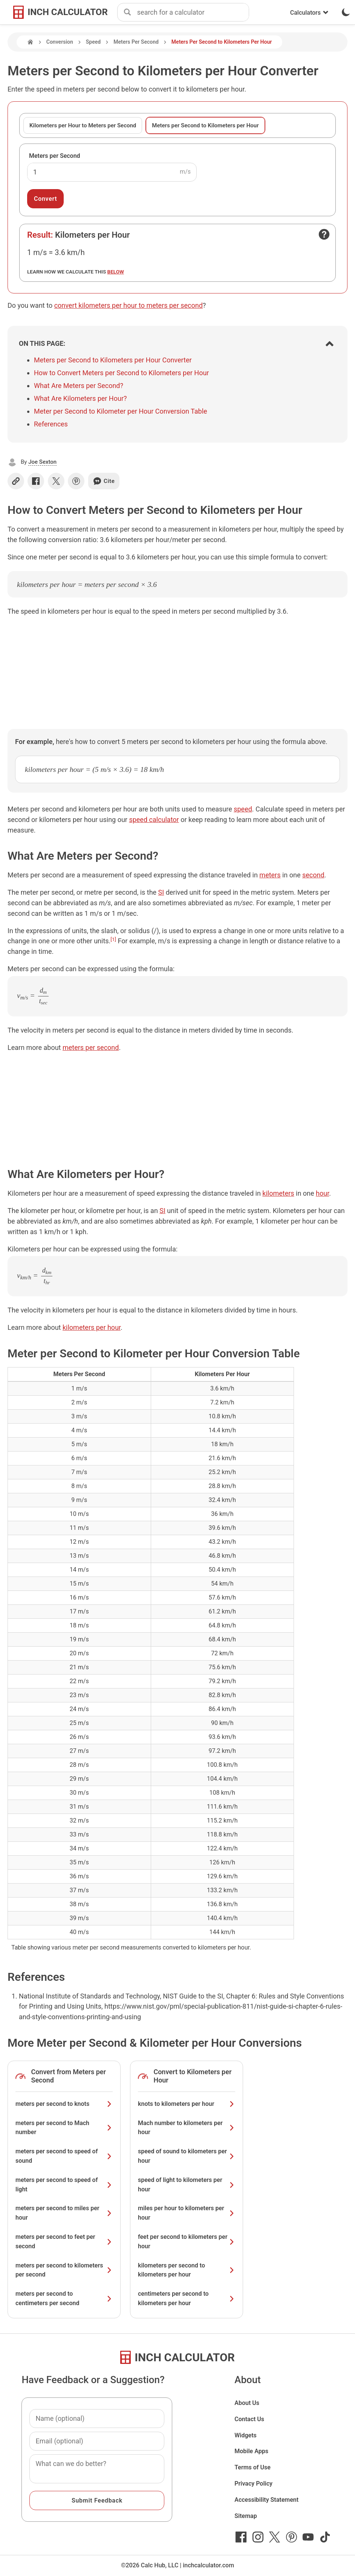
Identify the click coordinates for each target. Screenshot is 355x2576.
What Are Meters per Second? (78, 386)
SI (161, 892)
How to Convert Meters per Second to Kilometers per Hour (121, 373)
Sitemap (245, 2515)
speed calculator (154, 820)
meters (269, 875)
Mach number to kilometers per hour (186, 2127)
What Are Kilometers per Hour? (80, 398)
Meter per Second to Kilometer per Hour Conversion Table (120, 411)
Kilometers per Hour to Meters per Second (82, 125)
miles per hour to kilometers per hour (186, 2213)
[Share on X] (56, 481)
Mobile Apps (251, 2451)
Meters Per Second (136, 42)
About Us (246, 2402)
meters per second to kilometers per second (64, 2270)
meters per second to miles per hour (64, 2213)
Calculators (309, 12)
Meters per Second (54, 155)
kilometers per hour (92, 1327)
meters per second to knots (64, 2103)
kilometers (278, 1193)
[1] (113, 939)
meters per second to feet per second (64, 2241)
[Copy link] (16, 481)
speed (243, 809)
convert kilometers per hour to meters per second (128, 305)
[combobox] (193, 12)
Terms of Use (252, 2467)
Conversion (59, 42)
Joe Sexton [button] (42, 461)
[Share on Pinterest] (76, 481)
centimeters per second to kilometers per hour (186, 2298)
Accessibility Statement (266, 2499)
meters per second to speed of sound (64, 2156)
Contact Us (249, 2419)
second (313, 875)
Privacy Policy (253, 2483)
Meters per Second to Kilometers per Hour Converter (113, 360)
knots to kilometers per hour (186, 2103)
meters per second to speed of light (64, 2184)
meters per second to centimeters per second (64, 2298)
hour (322, 1193)
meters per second (91, 1047)
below (115, 272)
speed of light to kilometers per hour (186, 2184)
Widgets (245, 2435)
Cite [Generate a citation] (104, 481)
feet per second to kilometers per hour (186, 2241)
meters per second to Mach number (64, 2127)
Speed (93, 42)
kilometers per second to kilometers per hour (186, 2270)
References (51, 424)
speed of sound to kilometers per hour (186, 2156)
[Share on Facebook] (36, 481)
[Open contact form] (324, 234)
